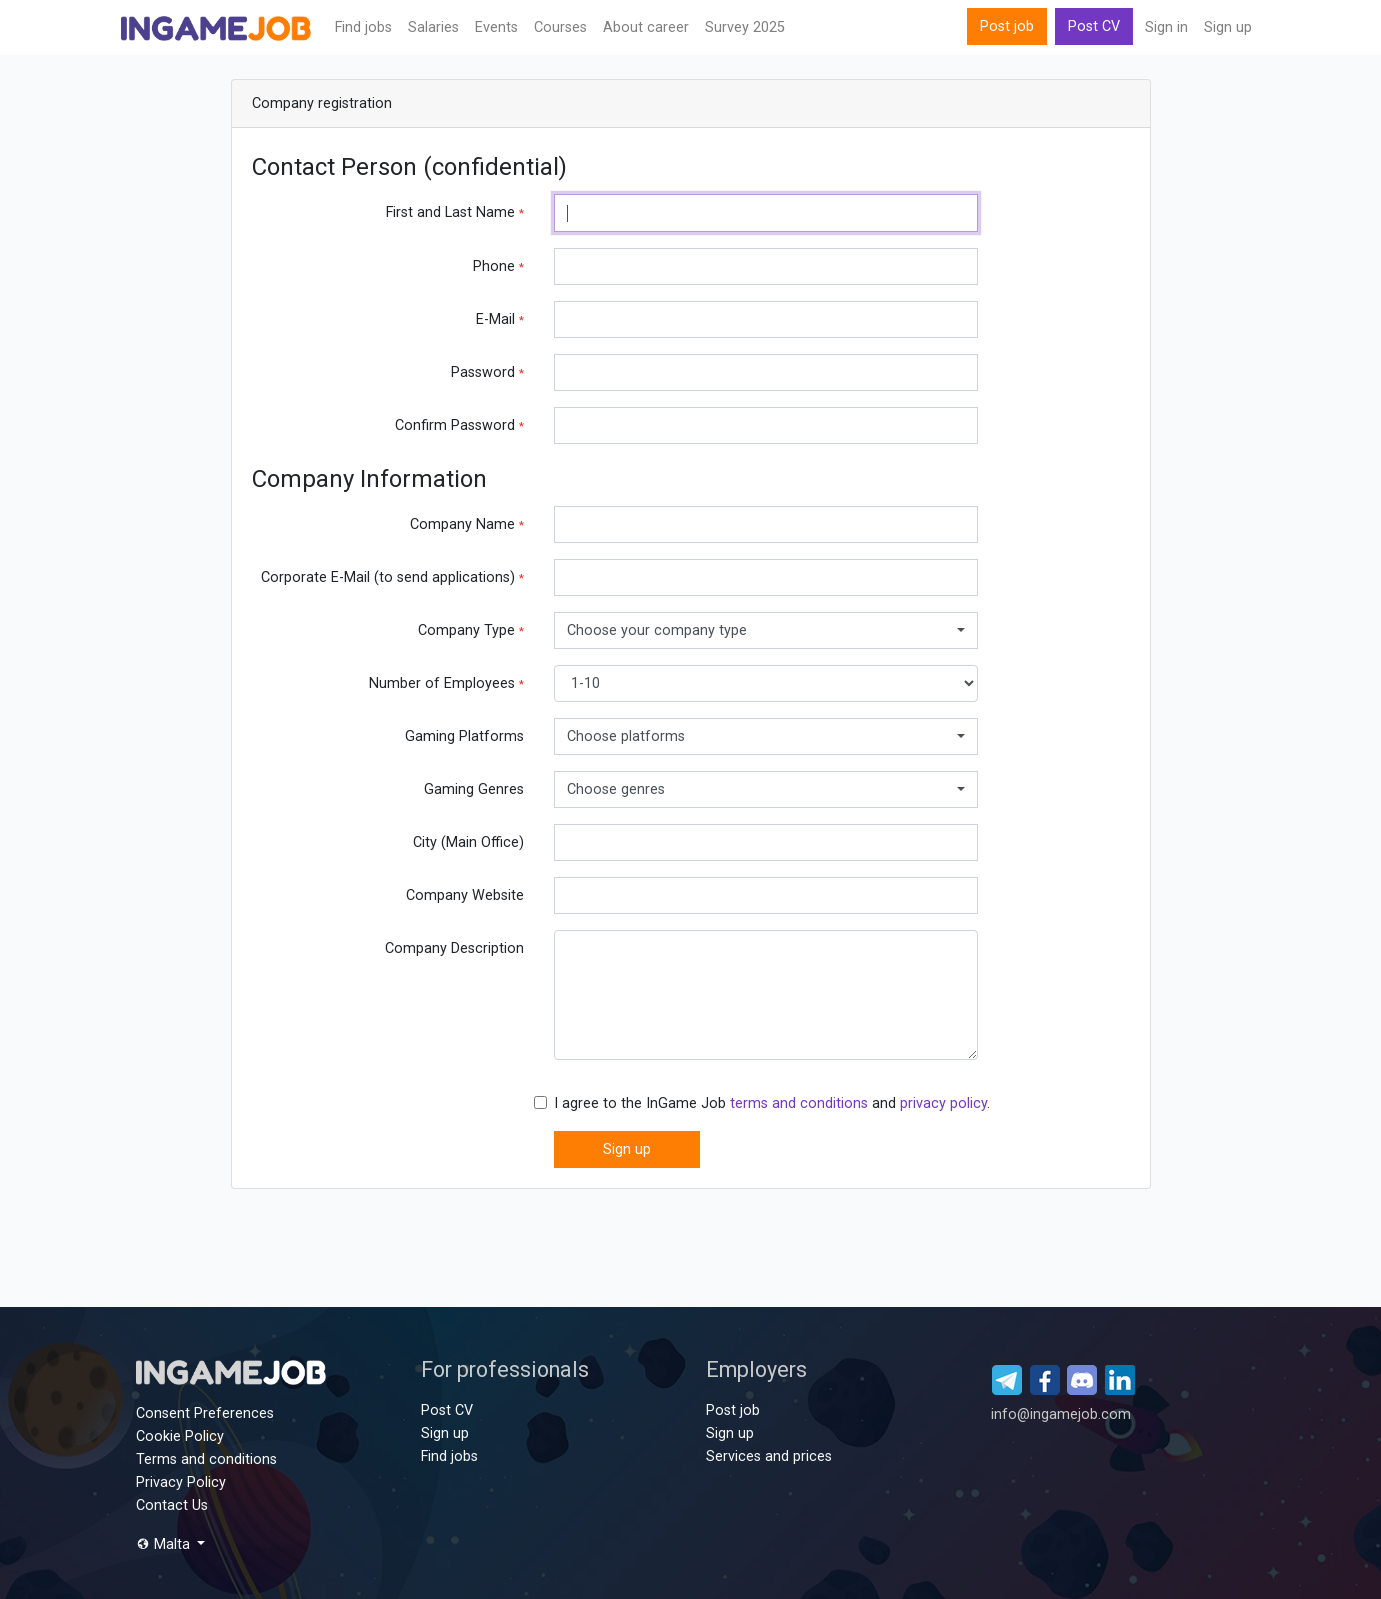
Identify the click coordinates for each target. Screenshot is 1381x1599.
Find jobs (363, 27)
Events (496, 27)
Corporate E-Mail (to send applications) (392, 577)
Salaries (433, 27)
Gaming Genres (474, 789)
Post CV (1094, 26)
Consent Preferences (205, 1413)
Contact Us (172, 1505)
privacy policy (943, 1103)
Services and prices (769, 1456)
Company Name (467, 524)
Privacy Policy (181, 1482)
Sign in (1166, 27)
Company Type (471, 630)
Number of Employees (446, 683)
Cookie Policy (180, 1436)
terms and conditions (799, 1103)
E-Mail (500, 319)
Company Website (465, 895)
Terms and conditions (206, 1459)
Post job (1007, 26)
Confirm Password (459, 425)
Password (487, 372)
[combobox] (766, 630)
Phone (498, 266)
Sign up (1228, 27)
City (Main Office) (468, 842)
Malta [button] (165, 1544)
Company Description (454, 948)
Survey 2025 (745, 27)
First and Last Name (455, 212)
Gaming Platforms (464, 736)
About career (646, 27)
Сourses (560, 27)
